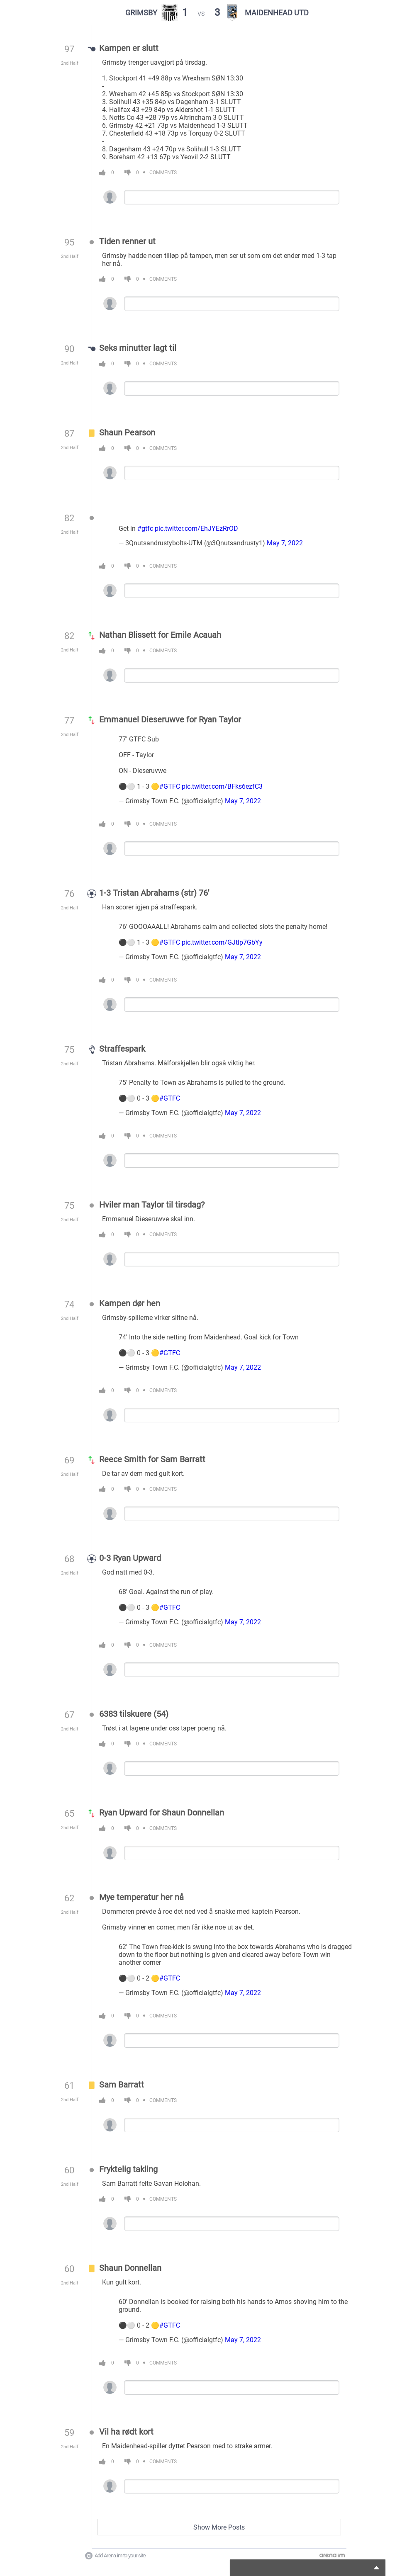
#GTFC (169, 786)
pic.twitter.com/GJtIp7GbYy (222, 942)
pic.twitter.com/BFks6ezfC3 (222, 786)
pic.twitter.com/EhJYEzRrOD (196, 528)
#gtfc (145, 528)
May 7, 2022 (285, 543)
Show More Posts (219, 2527)
